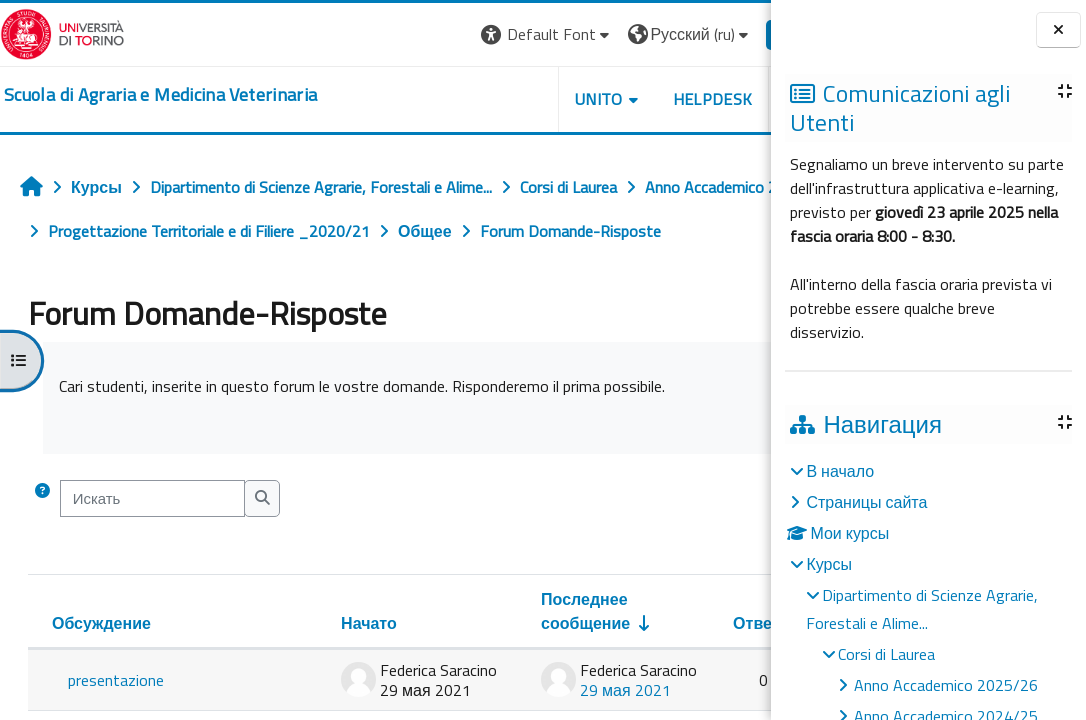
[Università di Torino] (62, 32)
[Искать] (152, 542)
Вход (737, 34)
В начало (840, 471)
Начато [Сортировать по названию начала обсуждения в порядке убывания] (307, 667)
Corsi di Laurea (886, 654)
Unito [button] (537, 99)
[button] (485, 34)
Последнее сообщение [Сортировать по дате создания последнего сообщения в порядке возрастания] (523, 655)
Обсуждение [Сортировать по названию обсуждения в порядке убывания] (101, 667)
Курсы (829, 564)
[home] (160, 95)
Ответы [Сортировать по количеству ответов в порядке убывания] (701, 667)
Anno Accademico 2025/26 (946, 685)
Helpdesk (650, 99)
